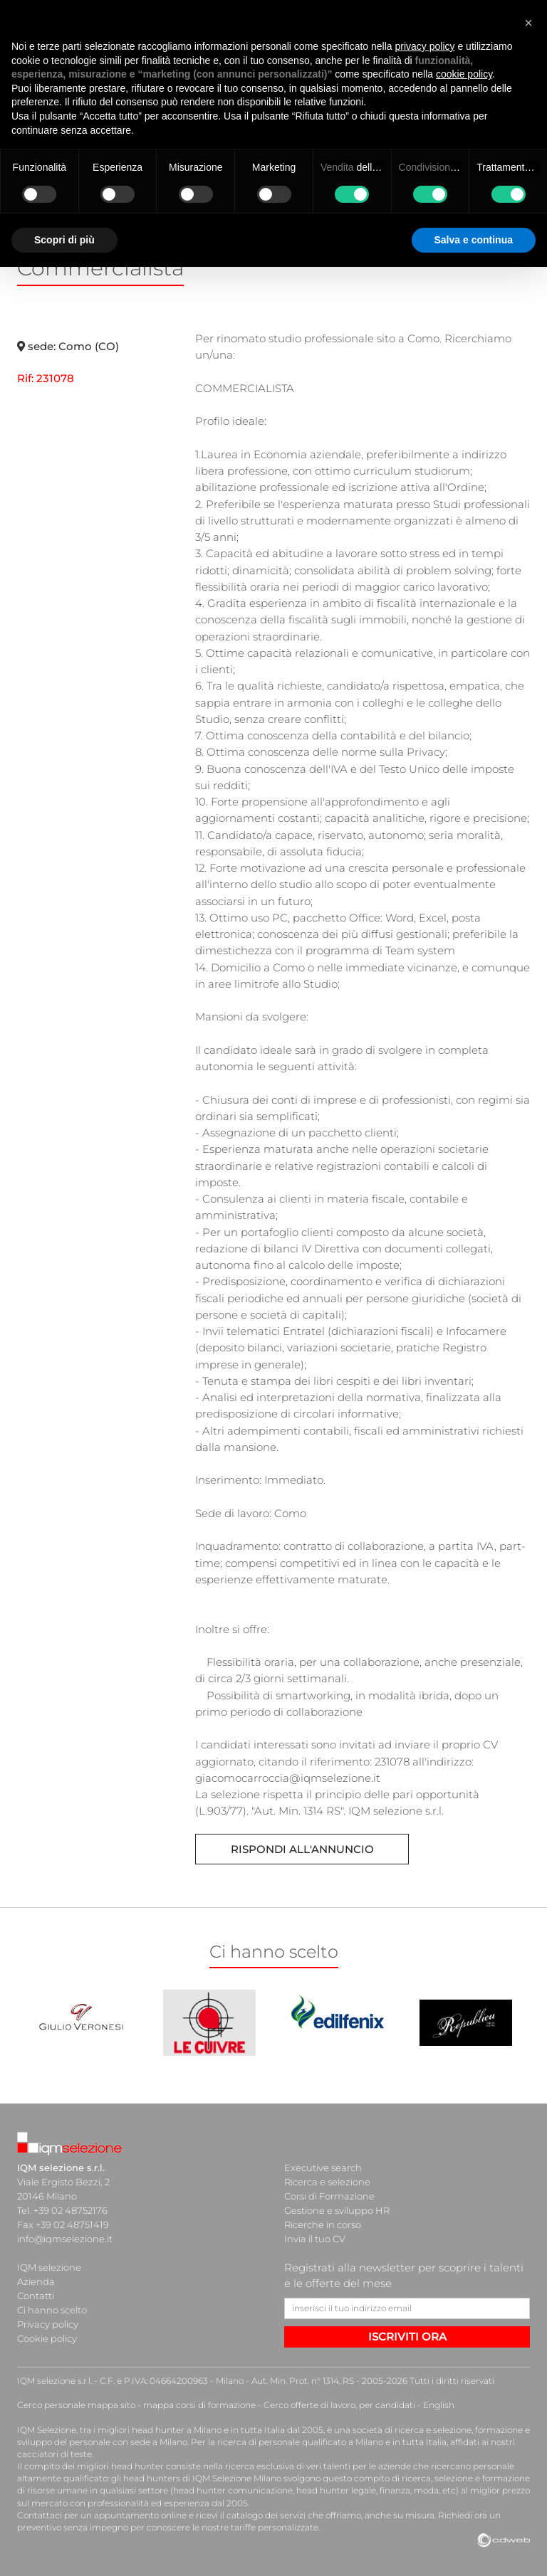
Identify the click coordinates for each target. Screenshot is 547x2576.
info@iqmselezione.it (65, 2238)
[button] (528, 22)
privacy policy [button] (425, 46)
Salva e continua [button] (473, 240)
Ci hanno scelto (52, 2310)
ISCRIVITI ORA (407, 2336)
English (438, 2405)
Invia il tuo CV (314, 2238)
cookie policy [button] (464, 74)
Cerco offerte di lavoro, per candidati (339, 2405)
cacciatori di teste (54, 2454)
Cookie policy (47, 2338)
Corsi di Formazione (329, 2196)
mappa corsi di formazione (199, 2405)
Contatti (35, 2295)
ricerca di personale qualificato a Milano (300, 2442)
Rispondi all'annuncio (302, 1849)
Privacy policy (47, 2324)
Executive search (323, 2167)
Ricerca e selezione (327, 2181)
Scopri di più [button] (64, 240)
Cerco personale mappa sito (76, 2405)
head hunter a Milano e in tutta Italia (208, 2429)
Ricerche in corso (322, 2224)
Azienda (36, 2281)
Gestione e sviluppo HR (337, 2210)
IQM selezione (49, 2267)
